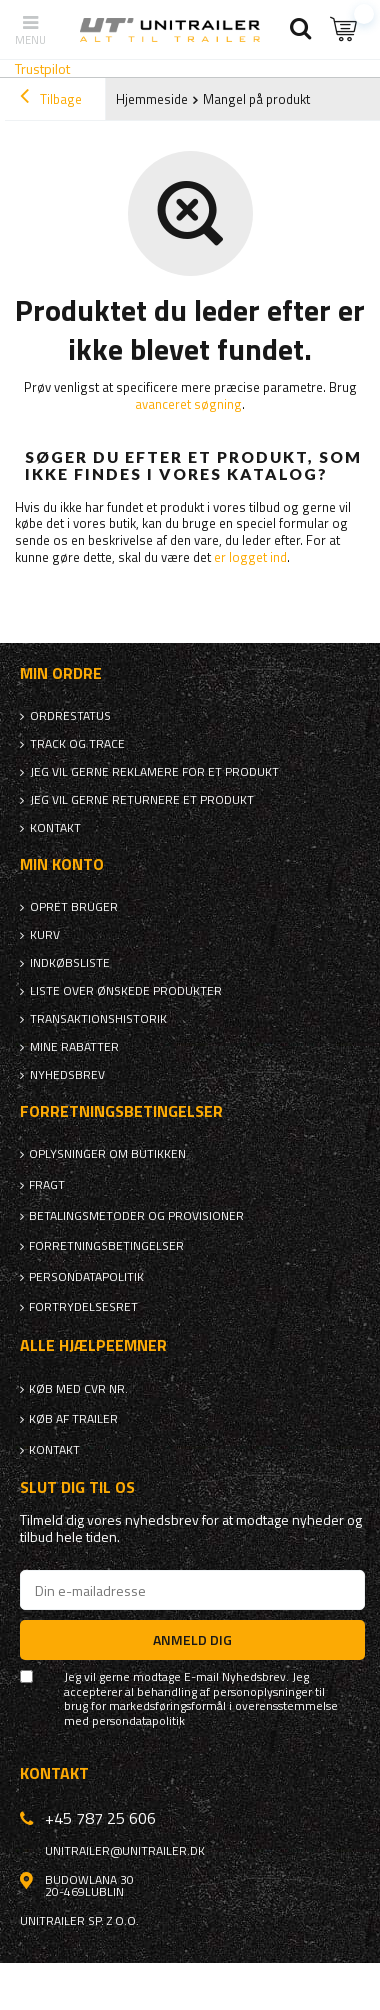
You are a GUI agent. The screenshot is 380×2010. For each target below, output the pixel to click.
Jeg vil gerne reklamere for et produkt (154, 772)
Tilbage (51, 99)
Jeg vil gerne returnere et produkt (142, 800)
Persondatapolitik (86, 1277)
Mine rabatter (74, 1047)
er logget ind (250, 557)
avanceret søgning (188, 404)
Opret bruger (74, 907)
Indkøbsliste (70, 963)
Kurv (45, 935)
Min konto (62, 864)
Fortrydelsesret (83, 1307)
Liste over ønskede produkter (126, 991)
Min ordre (61, 673)
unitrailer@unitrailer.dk (125, 1851)
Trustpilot (42, 68)
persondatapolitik (138, 1721)
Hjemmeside (152, 99)
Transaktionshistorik (98, 1019)
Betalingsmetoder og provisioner (136, 1216)
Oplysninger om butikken (107, 1154)
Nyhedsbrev (67, 1075)
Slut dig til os (77, 1487)
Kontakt (55, 828)
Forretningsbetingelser (106, 1246)
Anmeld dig (192, 1639)
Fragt (47, 1185)
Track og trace (77, 744)
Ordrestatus (70, 716)
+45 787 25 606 (100, 1818)
